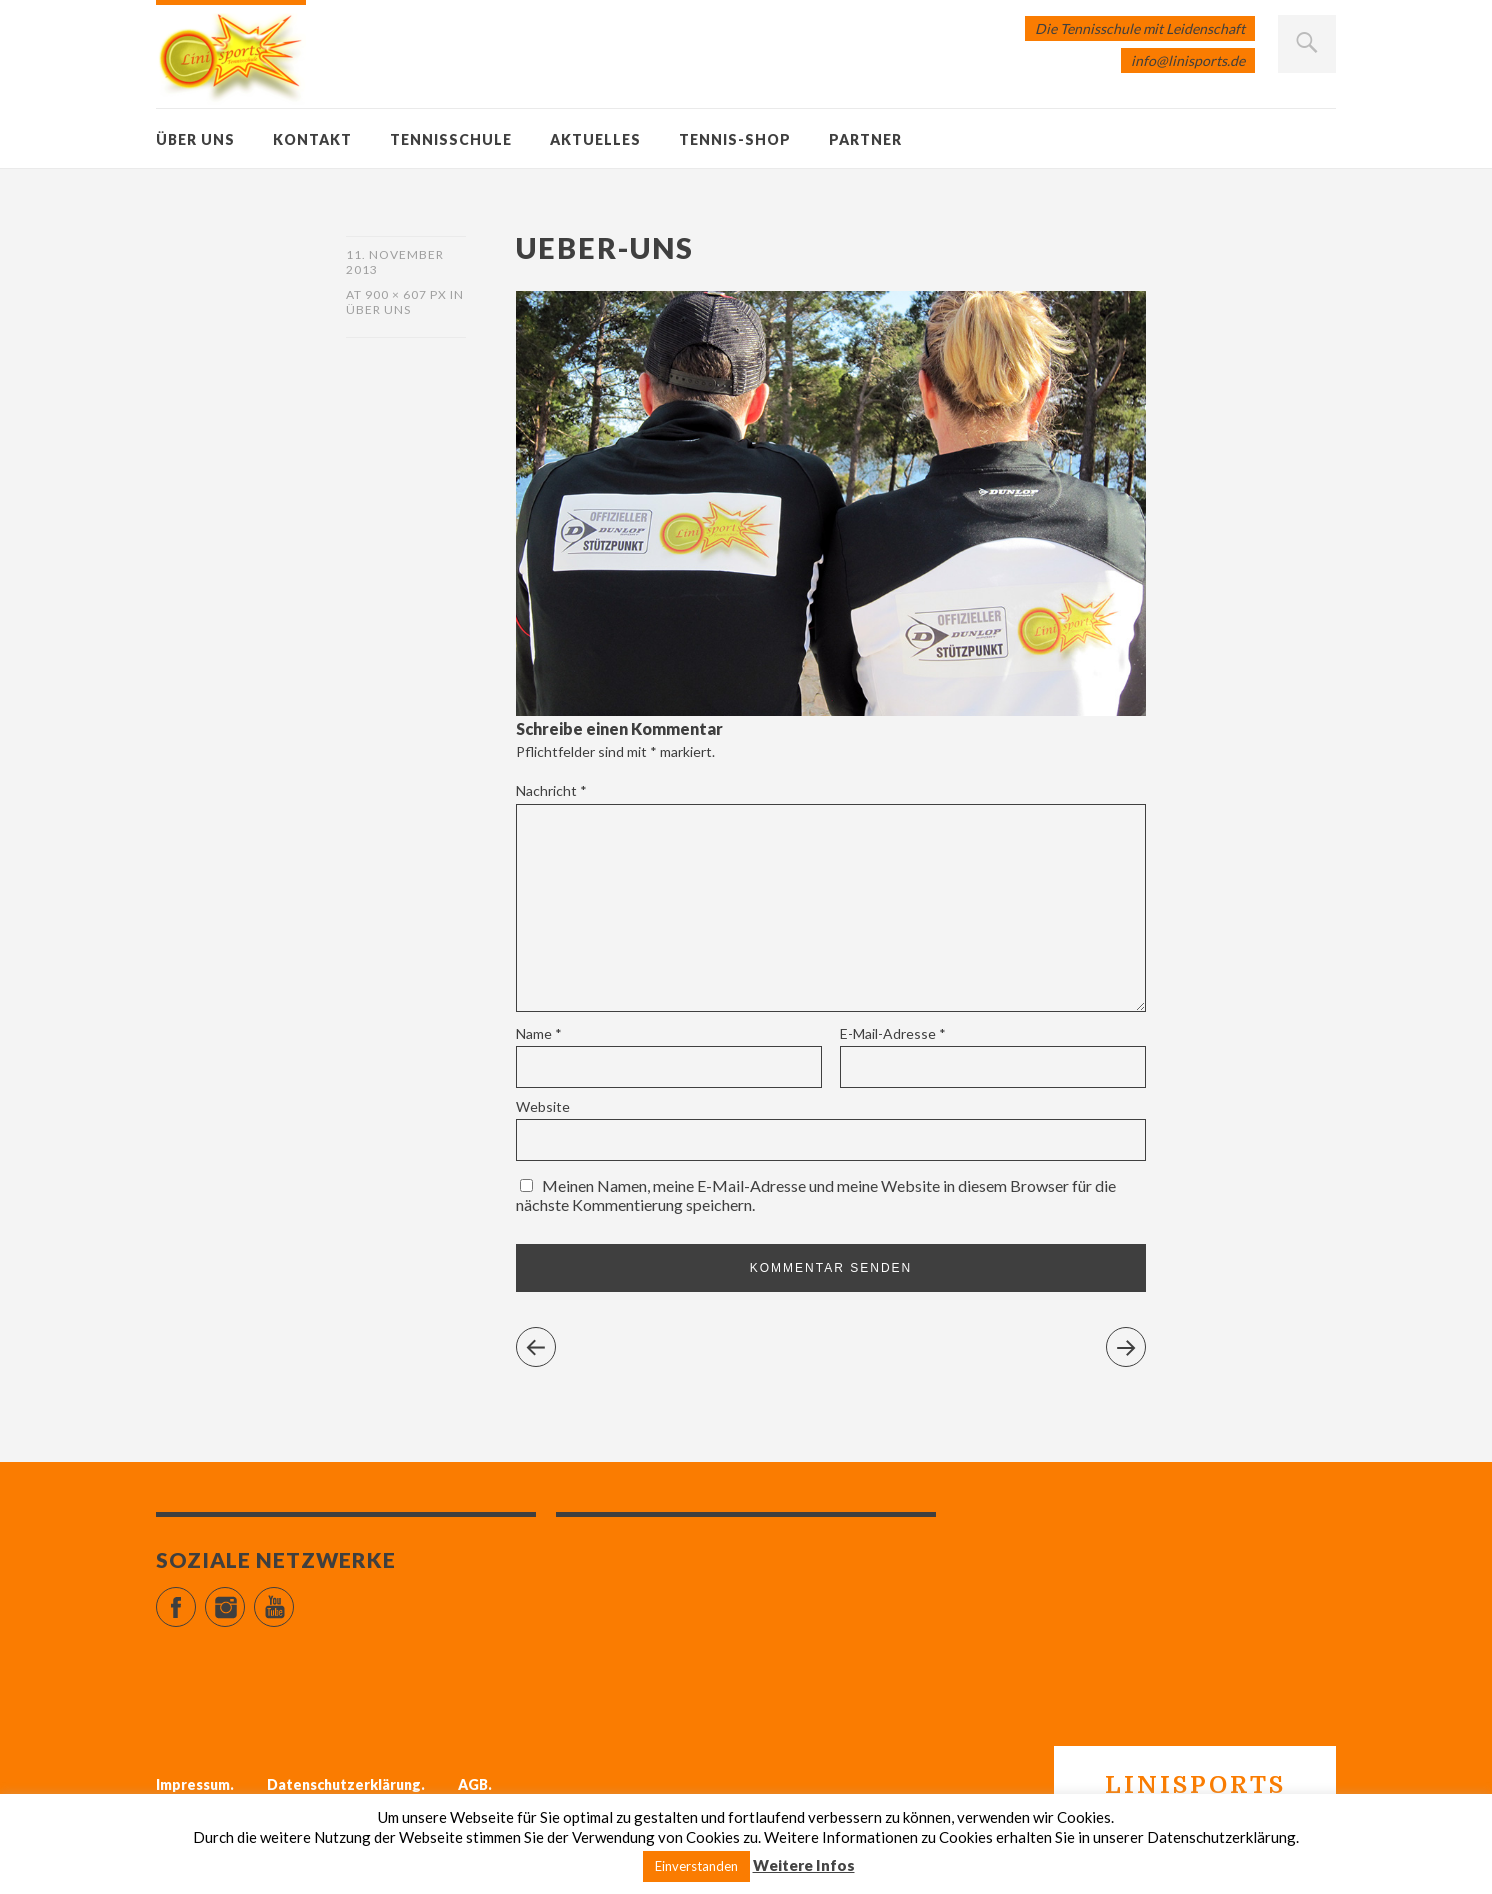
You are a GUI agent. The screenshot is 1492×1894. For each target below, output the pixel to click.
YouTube (293, 1598)
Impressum (193, 1784)
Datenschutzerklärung (344, 1784)
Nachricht (551, 790)
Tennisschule (451, 139)
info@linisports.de (1188, 60)
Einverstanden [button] (696, 1866)
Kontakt (312, 139)
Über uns (195, 139)
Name (539, 1033)
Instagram (244, 1598)
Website (543, 1106)
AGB (473, 1784)
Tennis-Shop (735, 139)
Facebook (195, 1598)
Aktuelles (595, 139)
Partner (865, 139)
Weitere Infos (804, 1865)
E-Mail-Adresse (893, 1033)
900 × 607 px (406, 294)
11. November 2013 (395, 262)
